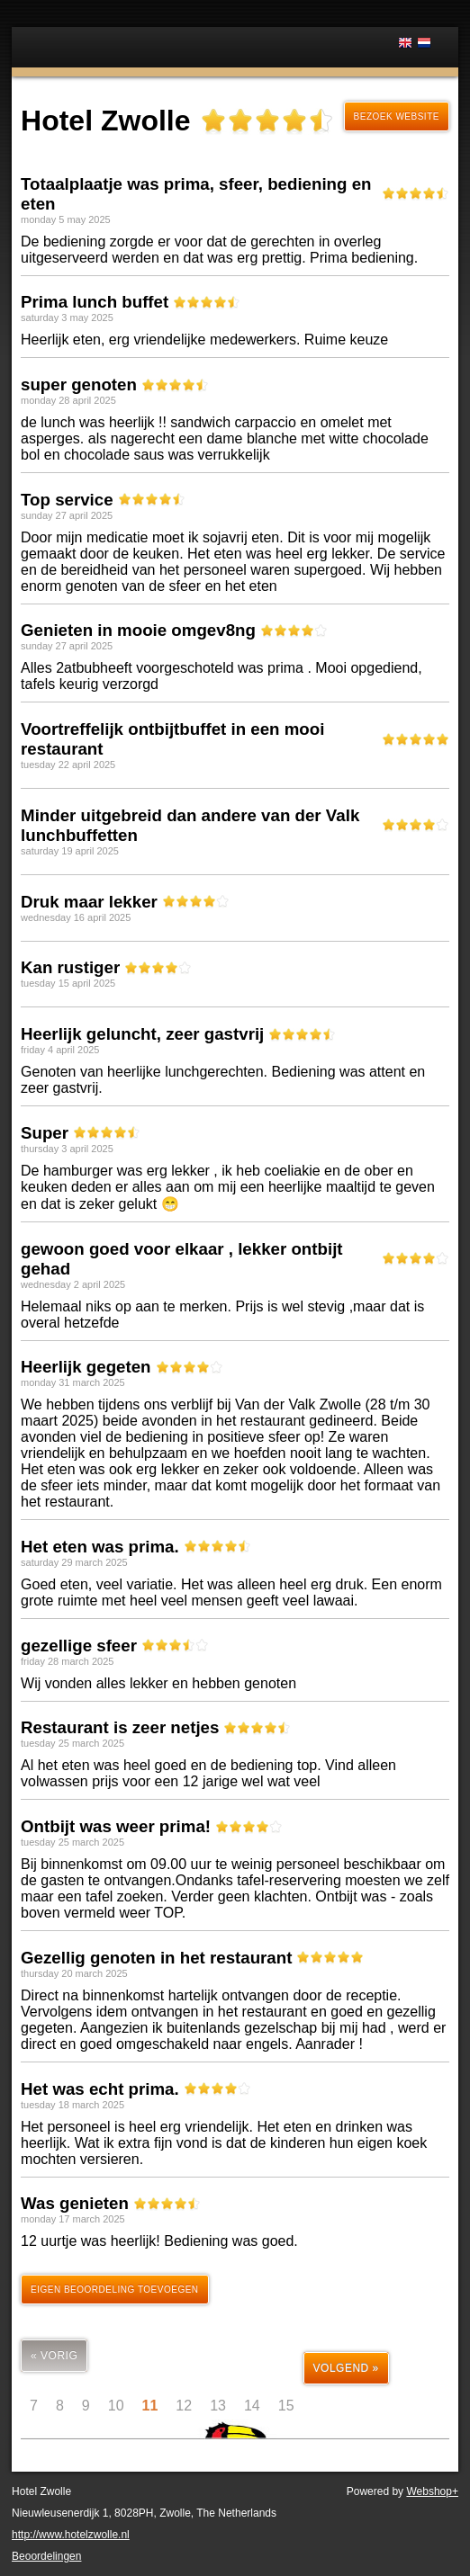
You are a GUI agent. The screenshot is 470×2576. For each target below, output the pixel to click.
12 (184, 2405)
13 (218, 2405)
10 (116, 2405)
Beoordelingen (46, 2556)
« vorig (54, 2355)
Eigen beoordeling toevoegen (115, 2289)
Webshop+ (432, 2491)
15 (286, 2405)
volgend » (346, 2368)
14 (252, 2405)
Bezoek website (396, 116)
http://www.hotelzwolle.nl (71, 2534)
